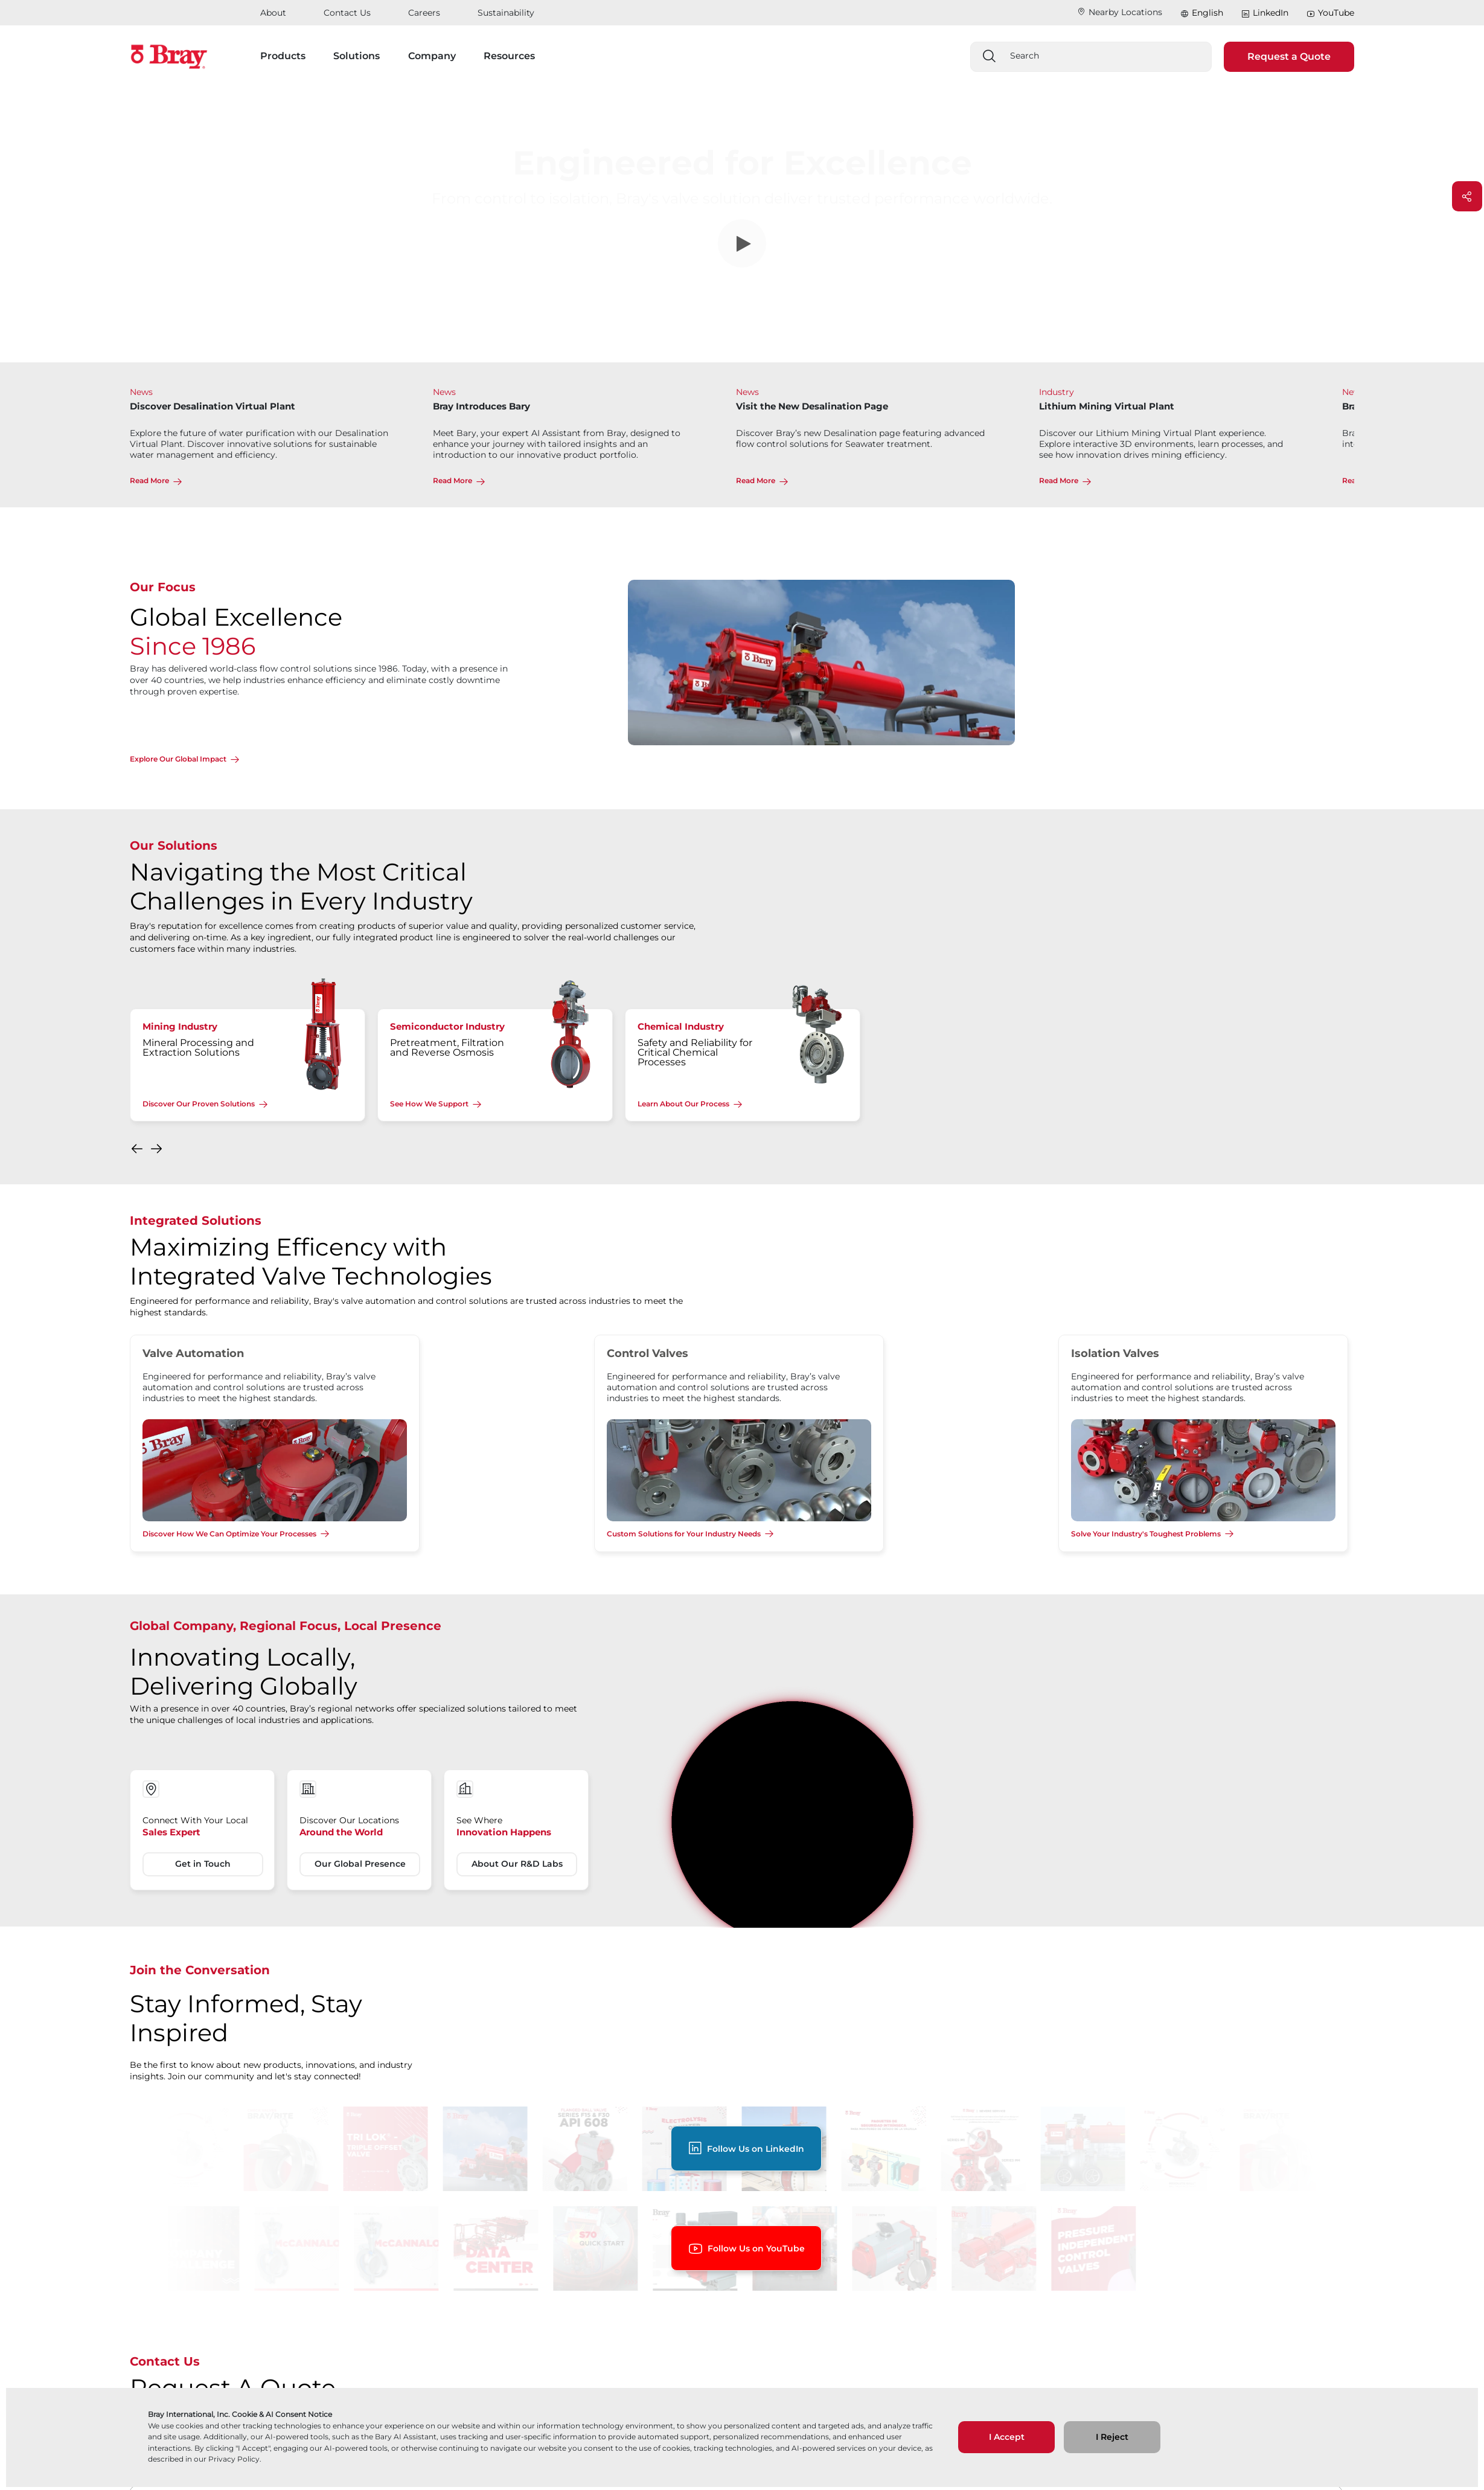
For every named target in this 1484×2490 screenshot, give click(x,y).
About (273, 12)
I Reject (1112, 2436)
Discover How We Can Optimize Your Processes (229, 1533)
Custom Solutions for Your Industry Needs (684, 1533)
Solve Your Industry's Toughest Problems (1146, 1533)
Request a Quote (1289, 56)
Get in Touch (203, 1863)
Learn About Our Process (683, 1103)
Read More (149, 480)
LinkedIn (1264, 13)
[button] (138, 1152)
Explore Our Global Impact (178, 758)
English (1207, 12)
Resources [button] (509, 56)
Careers (424, 12)
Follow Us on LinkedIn (746, 2148)
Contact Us (347, 12)
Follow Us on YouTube (746, 2248)
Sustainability (506, 12)
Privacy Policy (234, 2458)
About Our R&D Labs (517, 1863)
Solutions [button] (356, 56)
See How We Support (429, 1103)
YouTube (1330, 13)
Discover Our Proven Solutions (198, 1103)
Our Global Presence (360, 1863)
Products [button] (282, 56)
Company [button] (432, 56)
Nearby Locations (1119, 12)
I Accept (1007, 2436)
